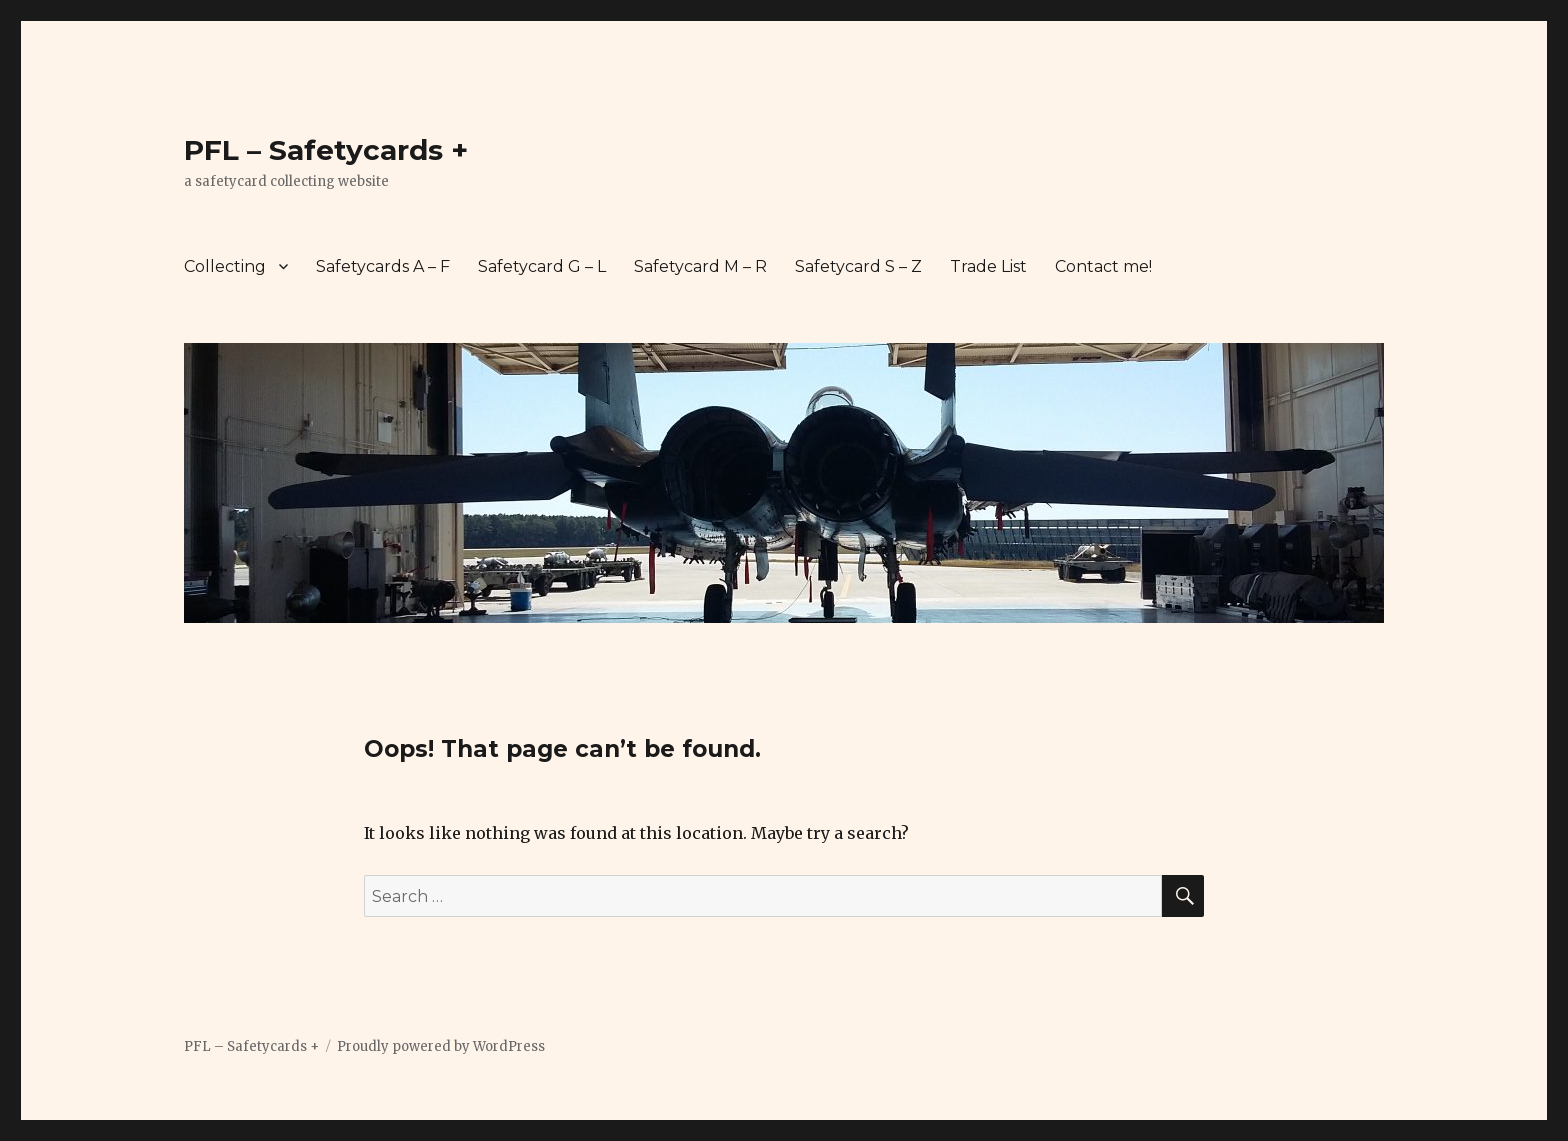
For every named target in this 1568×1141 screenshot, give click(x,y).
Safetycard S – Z (858, 266)
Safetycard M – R (700, 266)
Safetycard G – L (542, 266)
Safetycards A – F (383, 266)
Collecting (225, 266)
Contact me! (1103, 266)
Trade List (988, 266)
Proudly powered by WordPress (441, 1046)
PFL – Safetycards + (326, 150)
